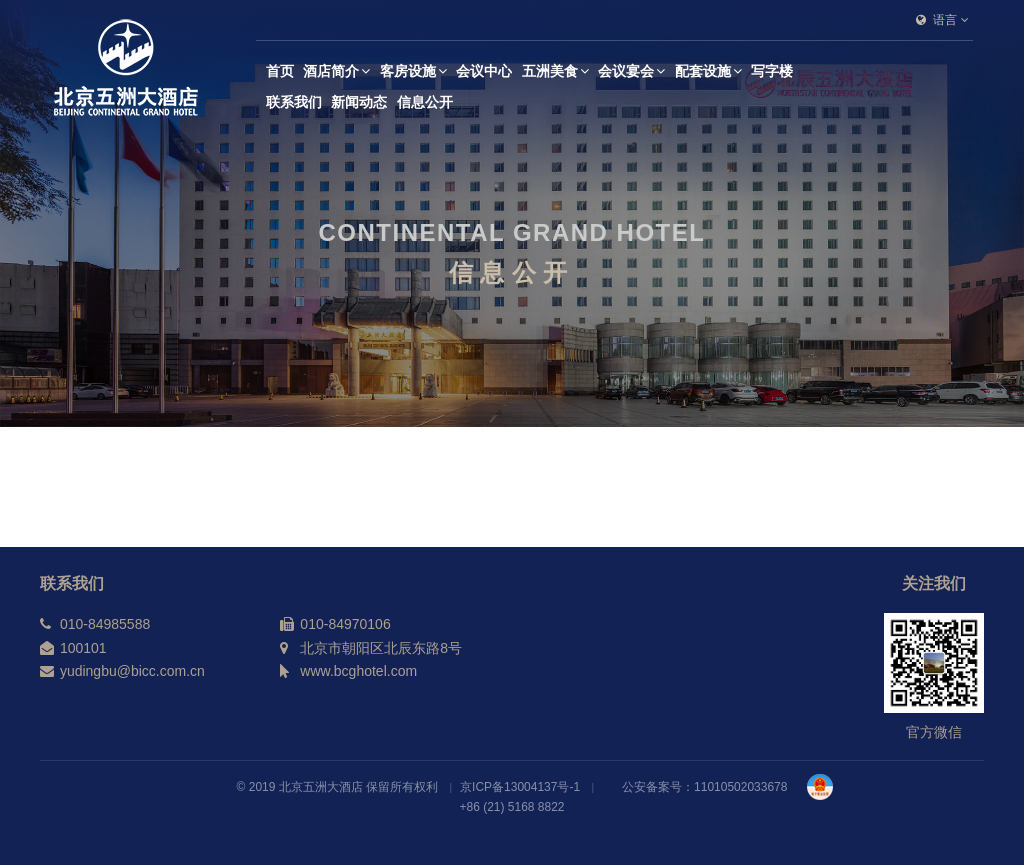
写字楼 (772, 71)
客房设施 (413, 71)
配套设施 (708, 71)
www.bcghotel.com (358, 671)
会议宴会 (631, 71)
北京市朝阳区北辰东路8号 (381, 648)
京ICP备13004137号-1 (520, 787)
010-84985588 (105, 624)
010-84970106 (345, 624)
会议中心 (484, 71)
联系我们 (294, 102)
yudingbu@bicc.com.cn (132, 671)
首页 (280, 71)
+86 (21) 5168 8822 (512, 807)
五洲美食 (555, 71)
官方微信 (934, 732)
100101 (83, 648)
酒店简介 (336, 71)
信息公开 (425, 102)
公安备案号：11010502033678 (704, 787)
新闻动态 (359, 102)
